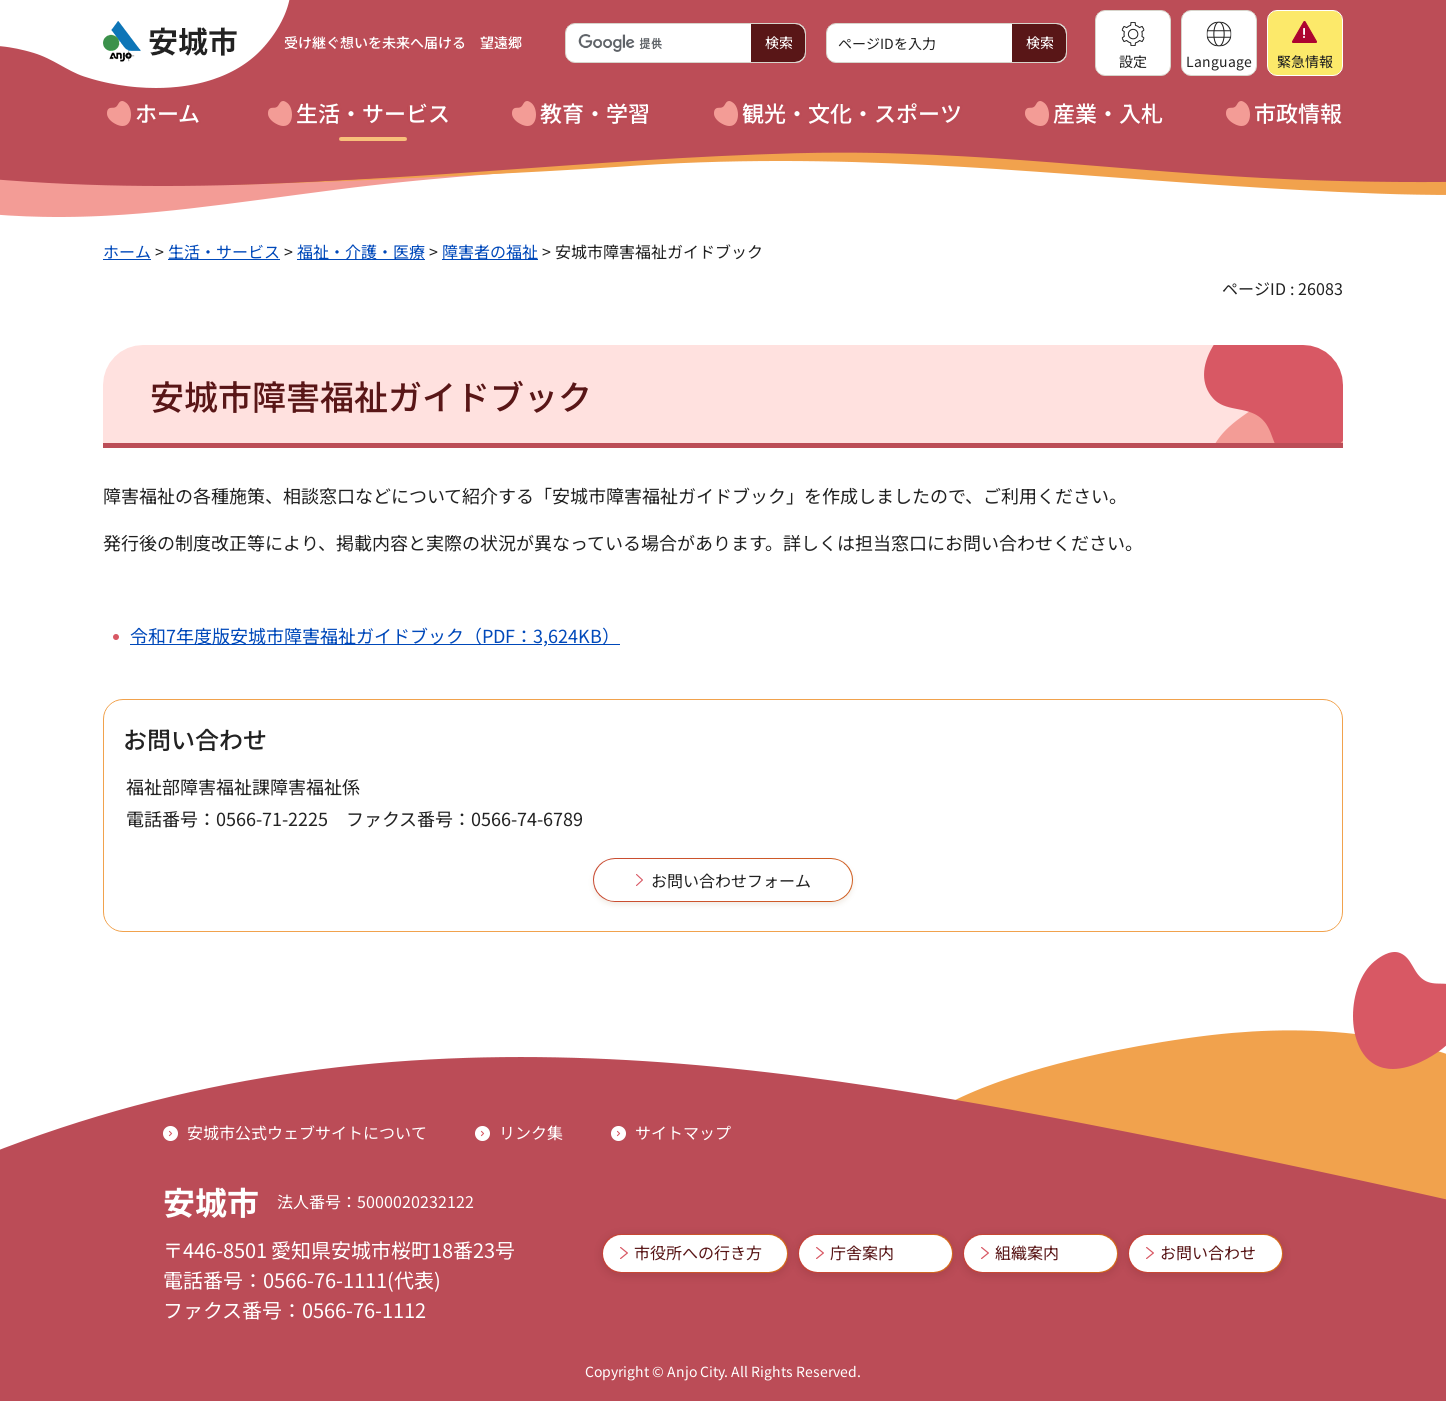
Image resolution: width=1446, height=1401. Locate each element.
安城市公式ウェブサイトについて (307, 1132)
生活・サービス (224, 251)
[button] (1133, 43)
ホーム (127, 251)
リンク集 (531, 1132)
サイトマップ (683, 1132)
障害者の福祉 (490, 251)
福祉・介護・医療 (361, 251)
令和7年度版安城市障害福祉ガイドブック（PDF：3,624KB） (375, 635)
